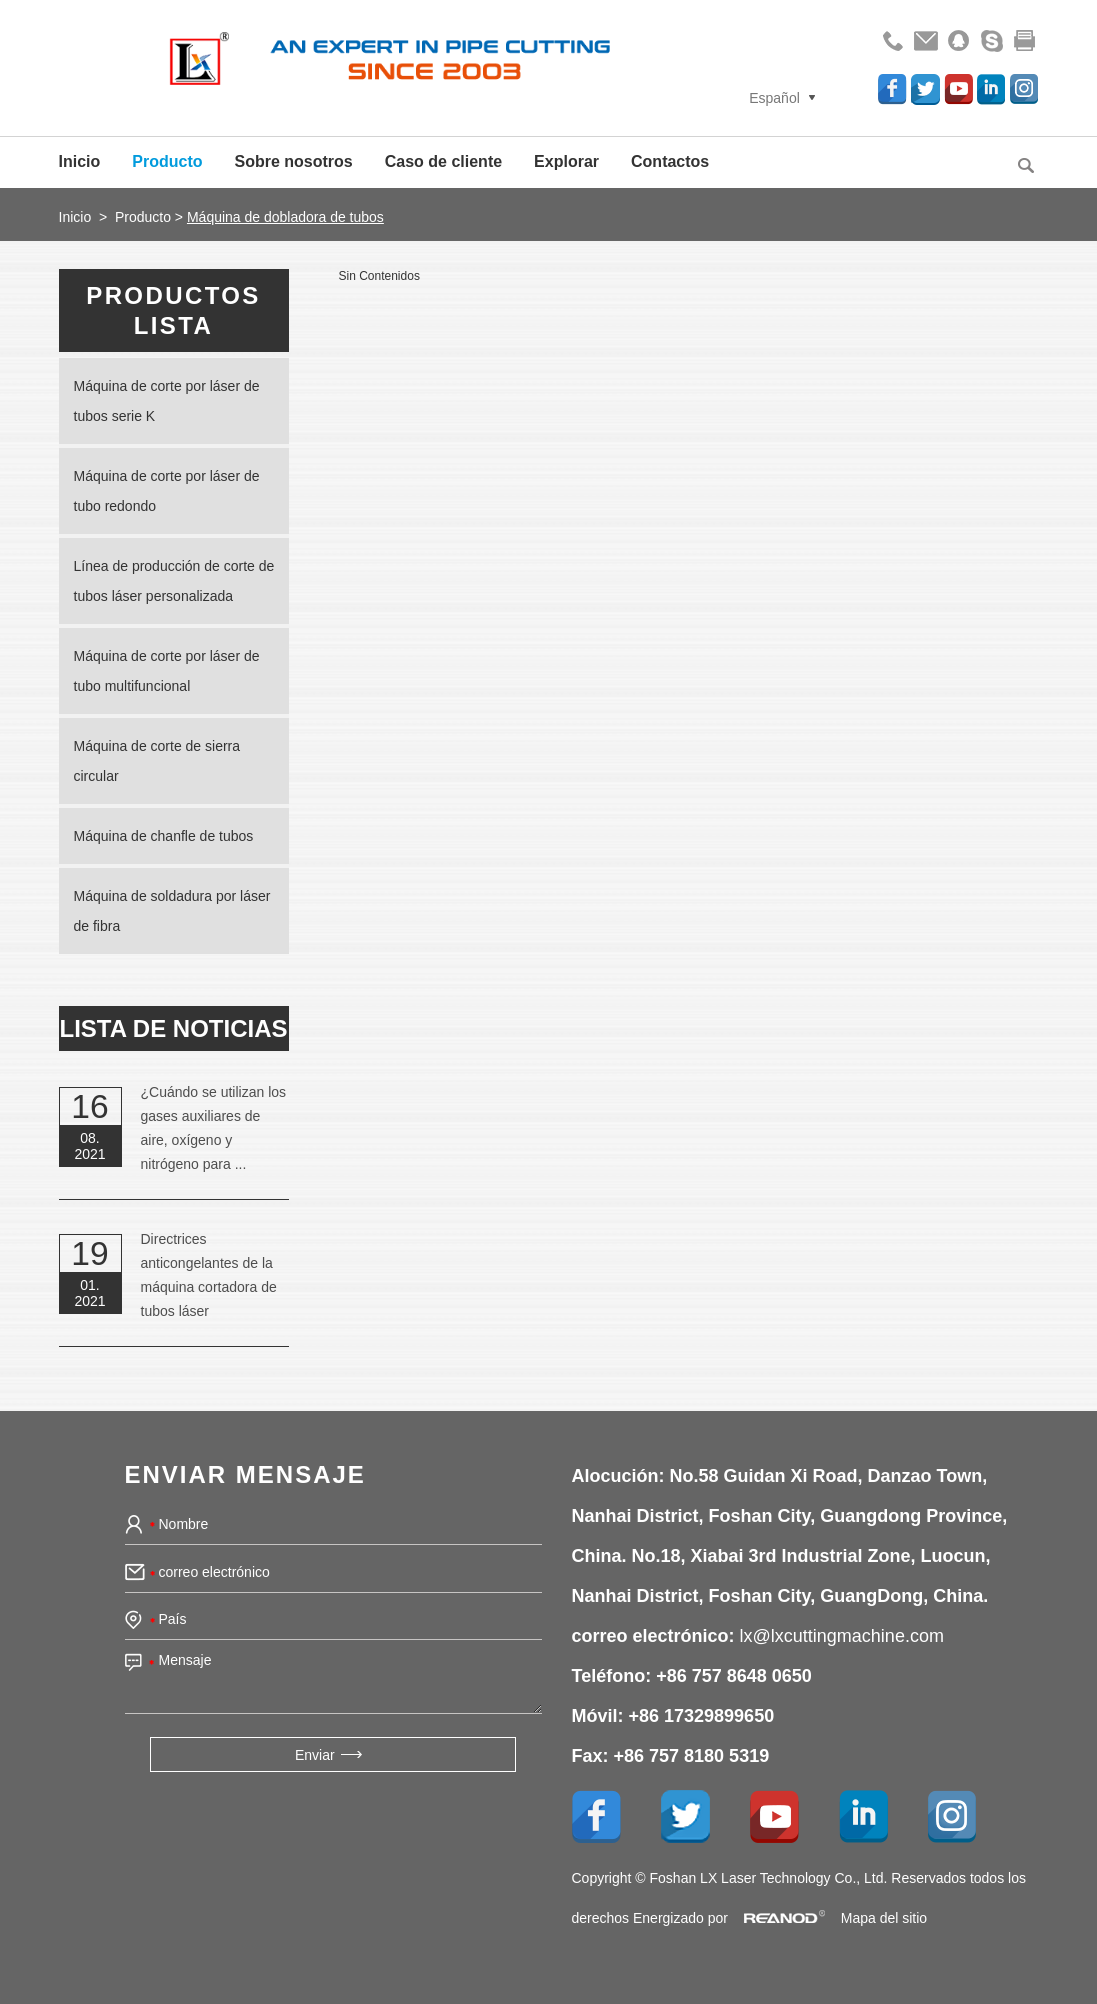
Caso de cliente (443, 161)
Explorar (566, 161)
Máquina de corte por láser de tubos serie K (167, 401)
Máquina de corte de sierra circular (157, 761)
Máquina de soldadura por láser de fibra (172, 911)
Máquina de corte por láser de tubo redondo (167, 491)
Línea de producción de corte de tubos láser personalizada (174, 581)
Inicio (80, 161)
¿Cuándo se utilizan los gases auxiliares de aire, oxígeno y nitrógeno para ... (214, 1128)
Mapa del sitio (884, 1918)
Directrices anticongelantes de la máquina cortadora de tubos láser (209, 1275)
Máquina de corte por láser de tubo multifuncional (167, 671)
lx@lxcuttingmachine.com (842, 1636)
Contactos (670, 161)
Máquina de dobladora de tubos (285, 217)
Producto (167, 161)
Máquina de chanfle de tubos (164, 836)
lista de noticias (174, 1028)
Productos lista (173, 310)
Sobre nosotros (294, 161)
